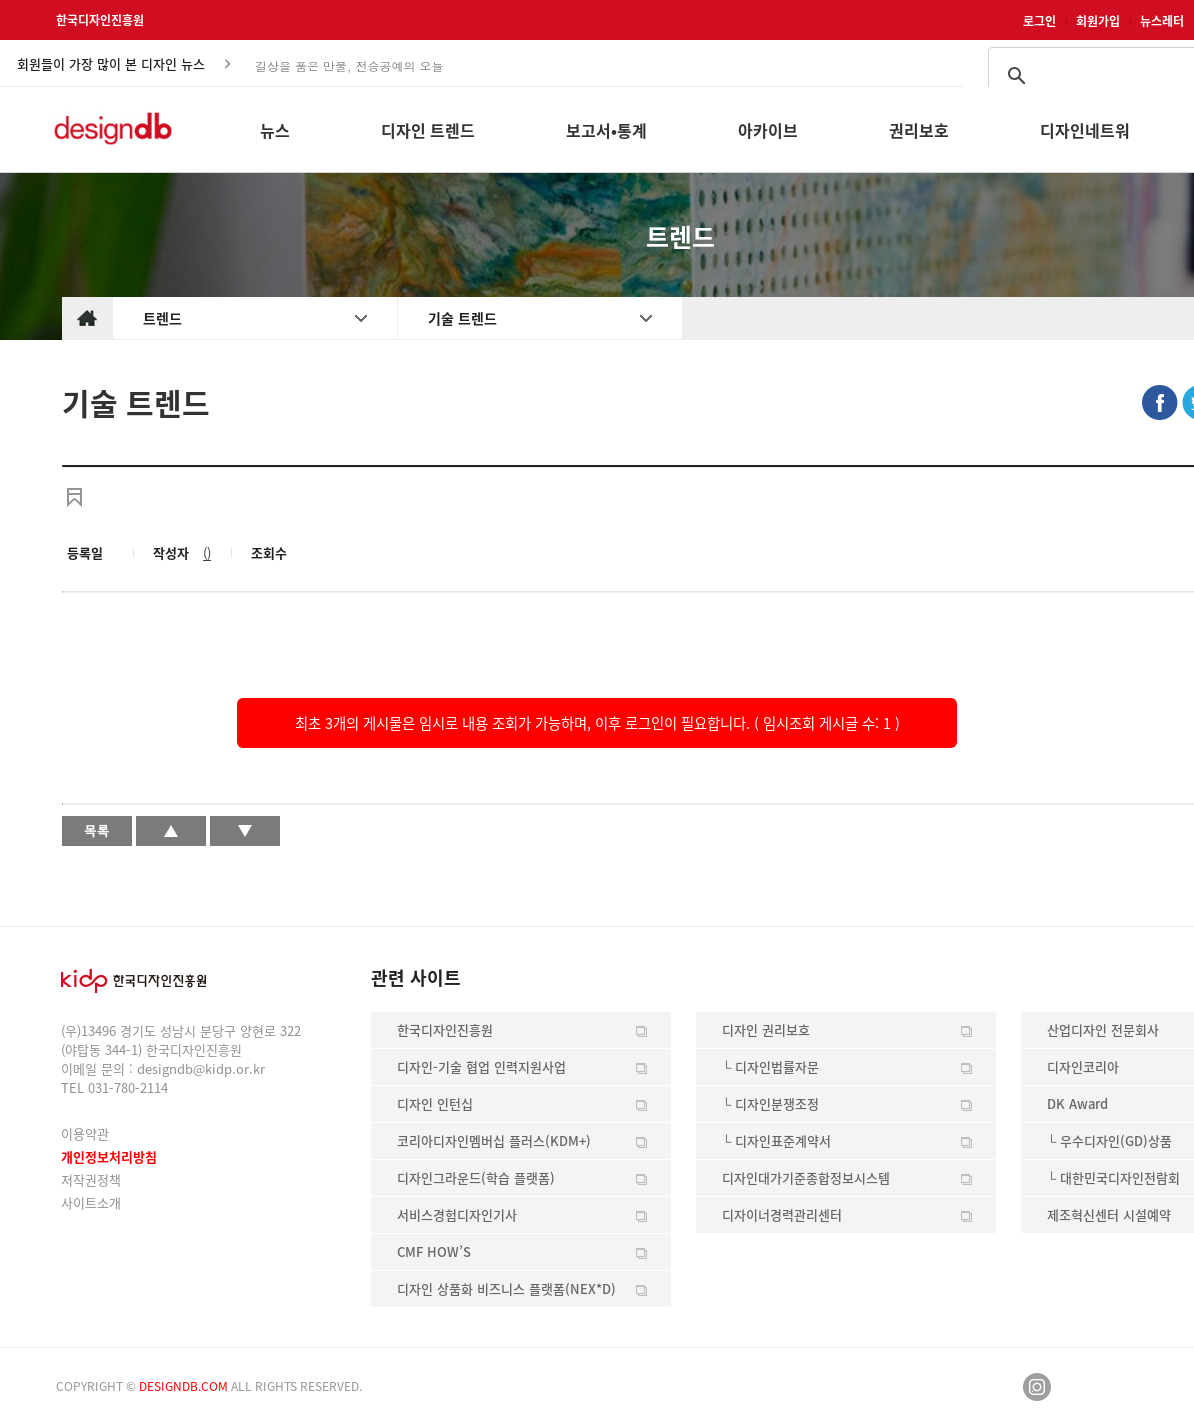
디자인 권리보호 (766, 1029)
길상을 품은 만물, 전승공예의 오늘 (349, 64)
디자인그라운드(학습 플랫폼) (476, 1177)
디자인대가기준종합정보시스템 (806, 1177)
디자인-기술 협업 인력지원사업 (481, 1066)
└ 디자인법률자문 (770, 1066)
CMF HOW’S (434, 1251)
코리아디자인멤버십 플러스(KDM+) (494, 1140)
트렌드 (162, 318)
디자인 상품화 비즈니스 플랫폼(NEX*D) (506, 1288)
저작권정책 (91, 1179)
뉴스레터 (1162, 21)
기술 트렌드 (462, 318)
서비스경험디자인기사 (457, 1214)
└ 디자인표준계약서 (776, 1140)
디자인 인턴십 (435, 1103)
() (207, 552)
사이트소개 (91, 1202)
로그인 (1039, 21)
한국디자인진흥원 (100, 20)
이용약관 (85, 1133)
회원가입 (1098, 21)
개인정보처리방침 (109, 1156)
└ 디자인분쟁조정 (770, 1103)
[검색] (1118, 76)
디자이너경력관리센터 (782, 1214)
